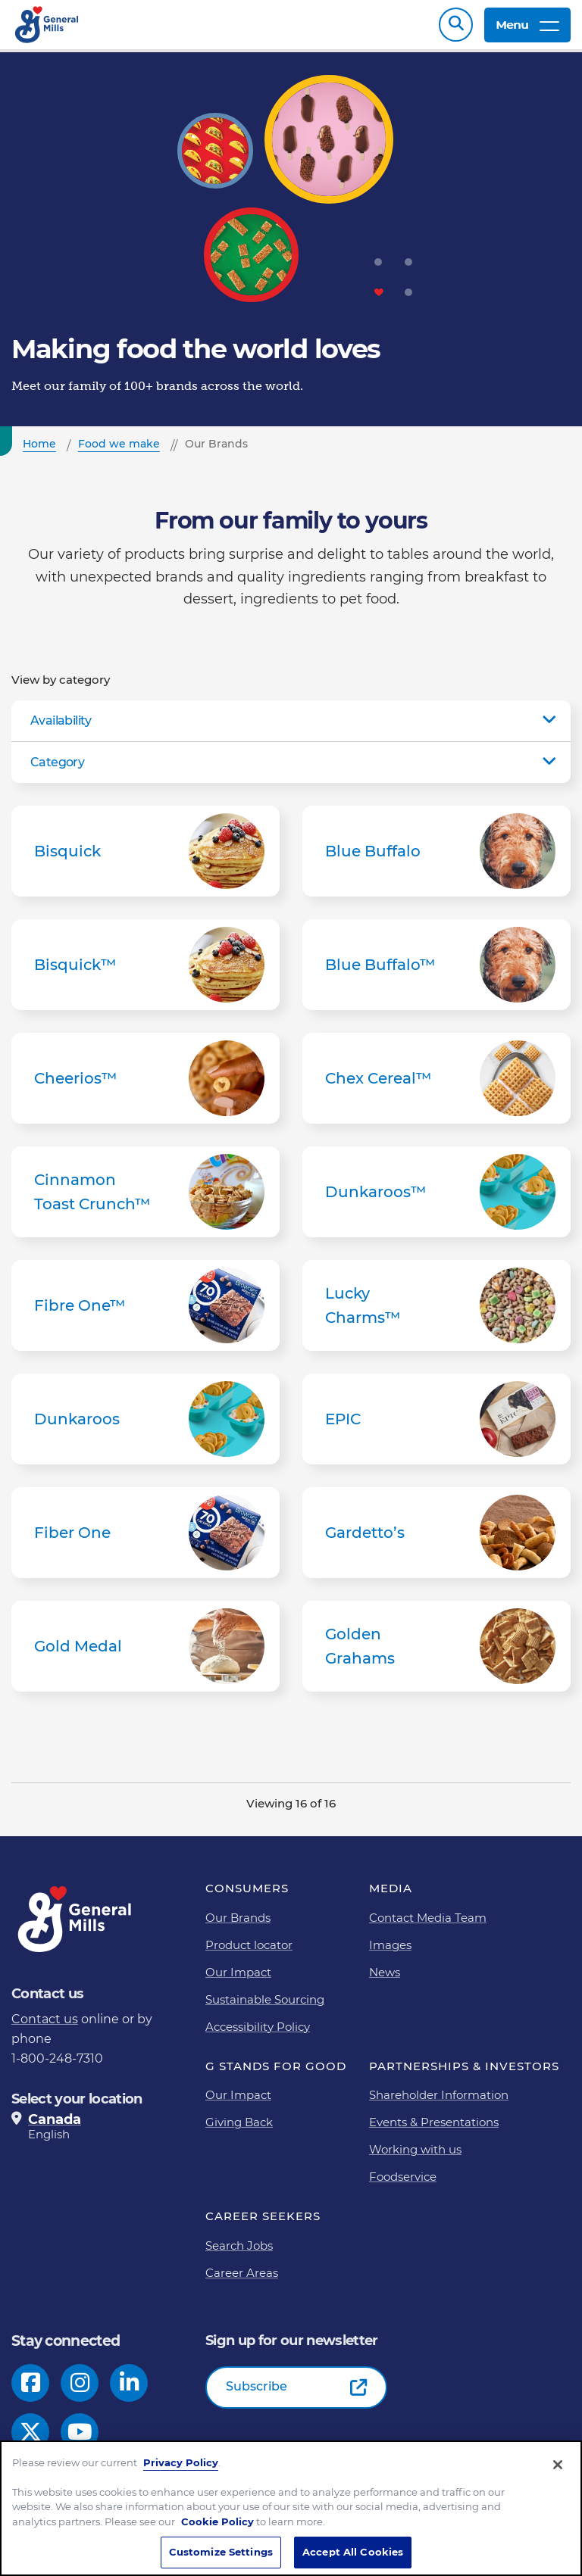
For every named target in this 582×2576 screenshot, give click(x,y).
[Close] (557, 2467)
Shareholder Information (438, 2102)
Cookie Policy (217, 2524)
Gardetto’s (436, 1540)
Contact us (44, 2026)
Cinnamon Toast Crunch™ (145, 1199)
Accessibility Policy (257, 2034)
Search (456, 28)
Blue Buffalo (436, 858)
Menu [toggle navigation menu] (527, 28)
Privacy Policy (180, 2465)
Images (390, 1952)
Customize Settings (221, 2554)
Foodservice (402, 2184)
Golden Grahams (436, 1653)
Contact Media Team (428, 1925)
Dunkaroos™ (436, 1199)
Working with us (415, 2157)
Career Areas (241, 2280)
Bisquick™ (145, 972)
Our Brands (238, 1925)
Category (57, 770)
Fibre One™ (145, 1313)
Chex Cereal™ (436, 1085)
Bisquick (145, 858)
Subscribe (256, 2394)
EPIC (436, 1426)
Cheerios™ (145, 1085)
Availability (61, 728)
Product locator (249, 1952)
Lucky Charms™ (436, 1313)
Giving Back (239, 2129)
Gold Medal (145, 1653)
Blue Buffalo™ (436, 972)
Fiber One (145, 1540)
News (384, 1980)
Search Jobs (239, 2253)
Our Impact (238, 1980)
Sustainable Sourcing (264, 2007)
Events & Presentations (434, 2129)
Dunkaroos (145, 1426)
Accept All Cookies (352, 2554)
